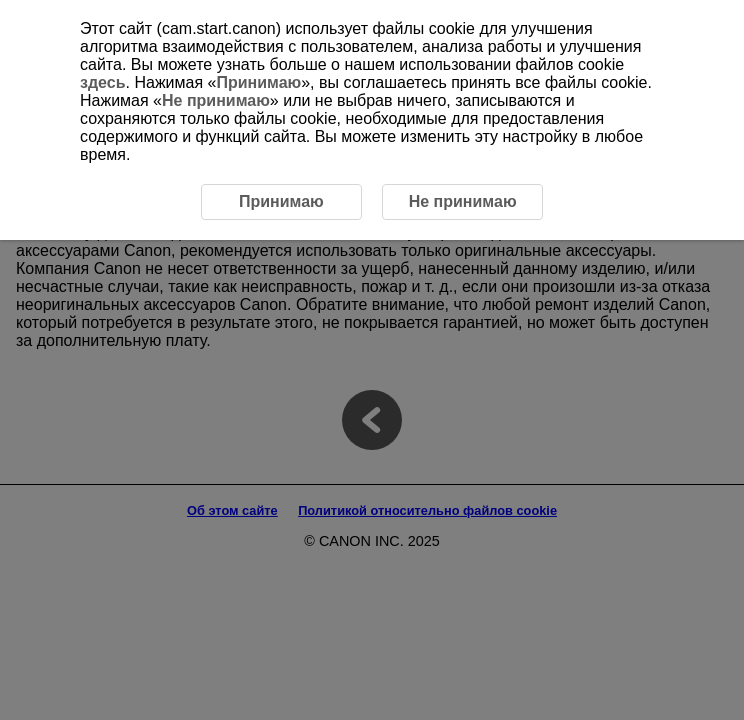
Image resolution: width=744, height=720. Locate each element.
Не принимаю (216, 100)
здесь (103, 82)
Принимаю (258, 82)
